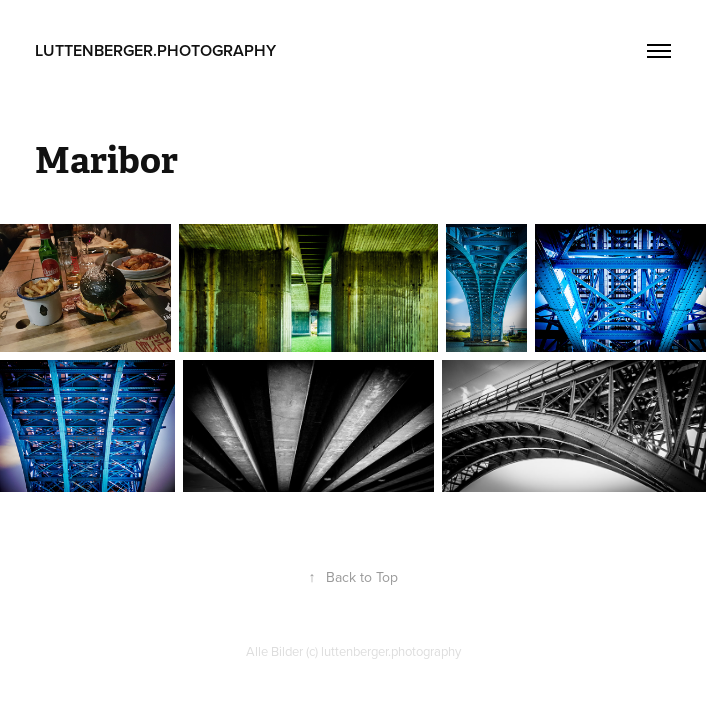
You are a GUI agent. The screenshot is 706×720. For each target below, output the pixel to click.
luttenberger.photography (155, 50)
